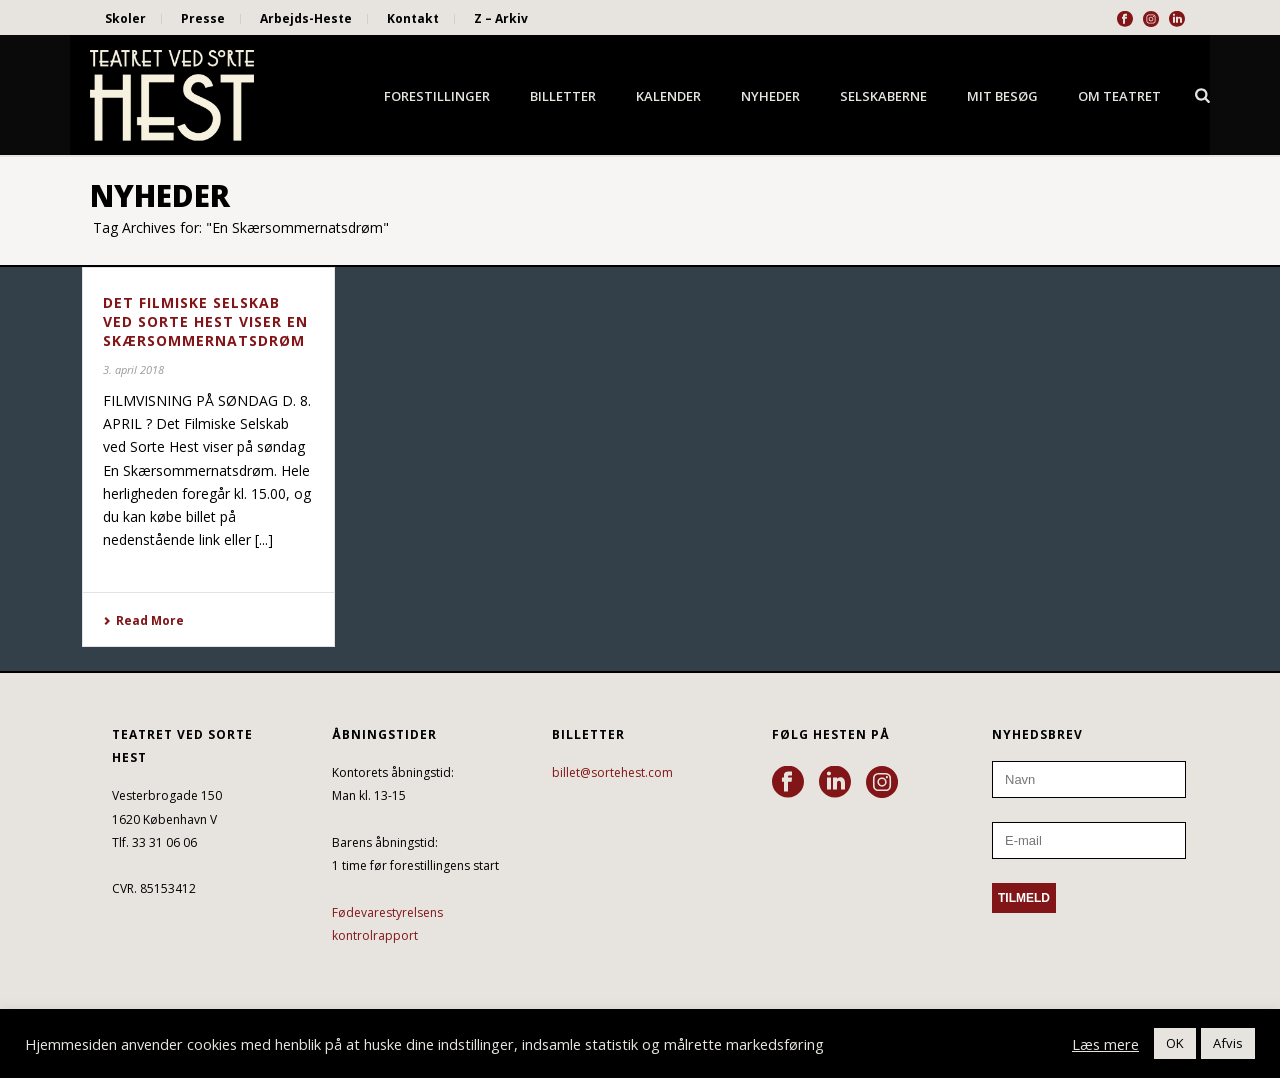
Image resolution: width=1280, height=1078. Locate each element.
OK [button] (1175, 1043)
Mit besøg (1002, 96)
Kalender (668, 96)
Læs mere (1105, 1044)
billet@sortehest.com (612, 772)
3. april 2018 (133, 369)
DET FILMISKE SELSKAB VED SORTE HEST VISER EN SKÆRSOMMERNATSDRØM (205, 321)
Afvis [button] (1228, 1043)
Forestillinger (437, 96)
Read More (143, 620)
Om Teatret (1119, 96)
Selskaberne (883, 96)
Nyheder (770, 96)
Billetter (563, 96)
